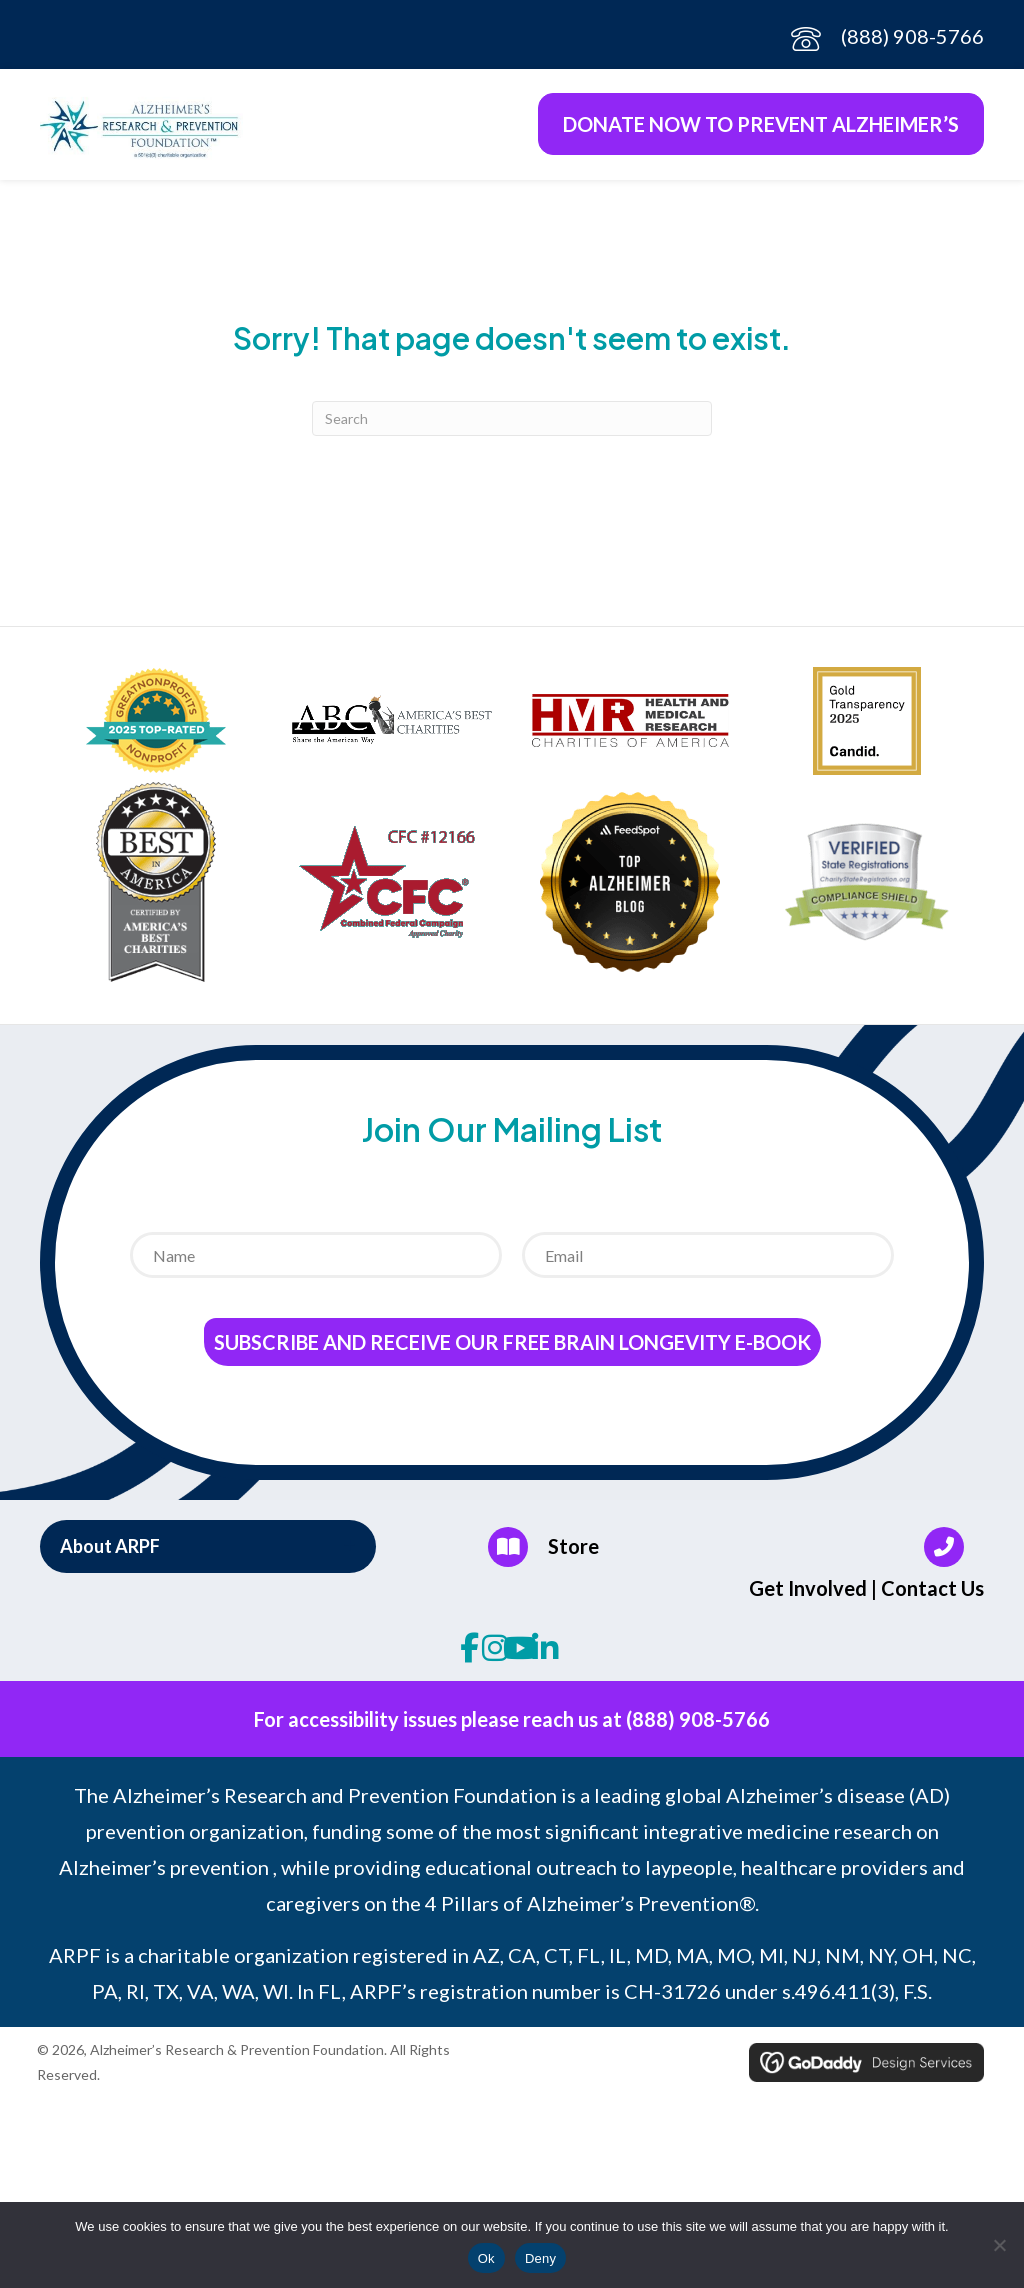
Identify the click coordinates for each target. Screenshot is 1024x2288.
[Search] (512, 424)
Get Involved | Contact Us (866, 1594)
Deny (540, 2258)
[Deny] (999, 2245)
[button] (208, 1552)
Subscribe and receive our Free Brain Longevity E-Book (512, 1348)
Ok (486, 2258)
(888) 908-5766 (912, 36)
